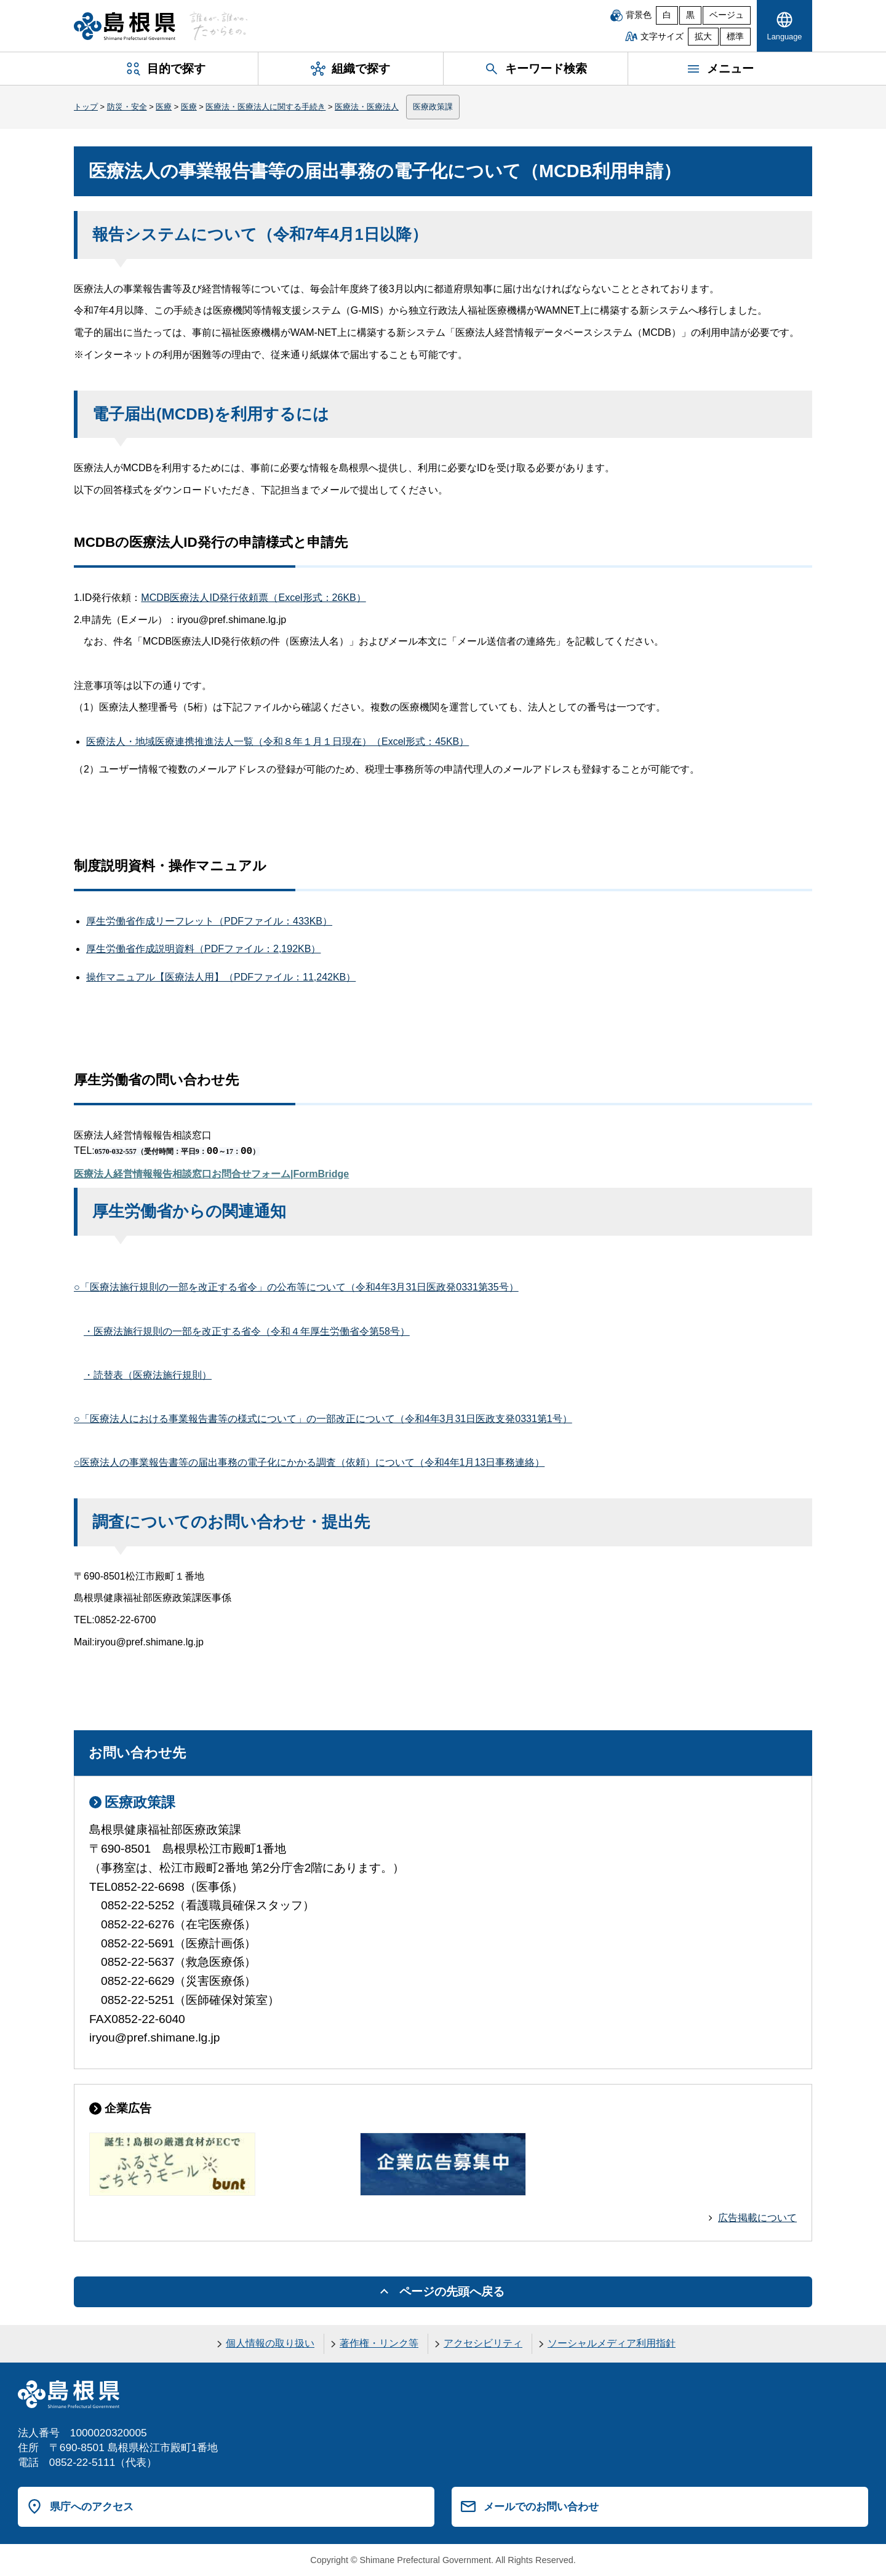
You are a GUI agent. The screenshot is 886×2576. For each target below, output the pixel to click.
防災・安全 (127, 106)
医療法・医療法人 (367, 106)
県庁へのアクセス (92, 2506)
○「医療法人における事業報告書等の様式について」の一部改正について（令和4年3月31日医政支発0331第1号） (323, 1418)
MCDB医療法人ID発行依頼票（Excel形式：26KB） (253, 597)
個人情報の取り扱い (270, 2343)
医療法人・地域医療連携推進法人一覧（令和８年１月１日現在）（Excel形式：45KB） (277, 741)
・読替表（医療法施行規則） (148, 1375)
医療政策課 (433, 106)
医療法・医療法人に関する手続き (265, 106)
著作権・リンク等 (379, 2343)
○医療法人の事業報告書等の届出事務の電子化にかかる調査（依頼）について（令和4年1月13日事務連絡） (309, 1462)
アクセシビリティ (483, 2343)
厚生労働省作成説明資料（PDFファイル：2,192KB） (203, 949)
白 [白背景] (667, 15)
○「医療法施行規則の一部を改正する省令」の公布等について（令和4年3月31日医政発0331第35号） (296, 1287)
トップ (86, 106)
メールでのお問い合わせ (541, 2506)
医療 (164, 106)
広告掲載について (757, 2217)
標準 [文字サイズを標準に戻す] (735, 36)
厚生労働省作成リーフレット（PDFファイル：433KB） (209, 921)
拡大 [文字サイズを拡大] (703, 36)
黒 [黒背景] (690, 15)
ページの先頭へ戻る (452, 2291)
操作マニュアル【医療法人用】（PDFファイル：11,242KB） (221, 977)
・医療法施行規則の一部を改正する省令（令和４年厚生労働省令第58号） (247, 1331)
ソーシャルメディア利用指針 (612, 2343)
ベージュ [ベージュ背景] (726, 15)
